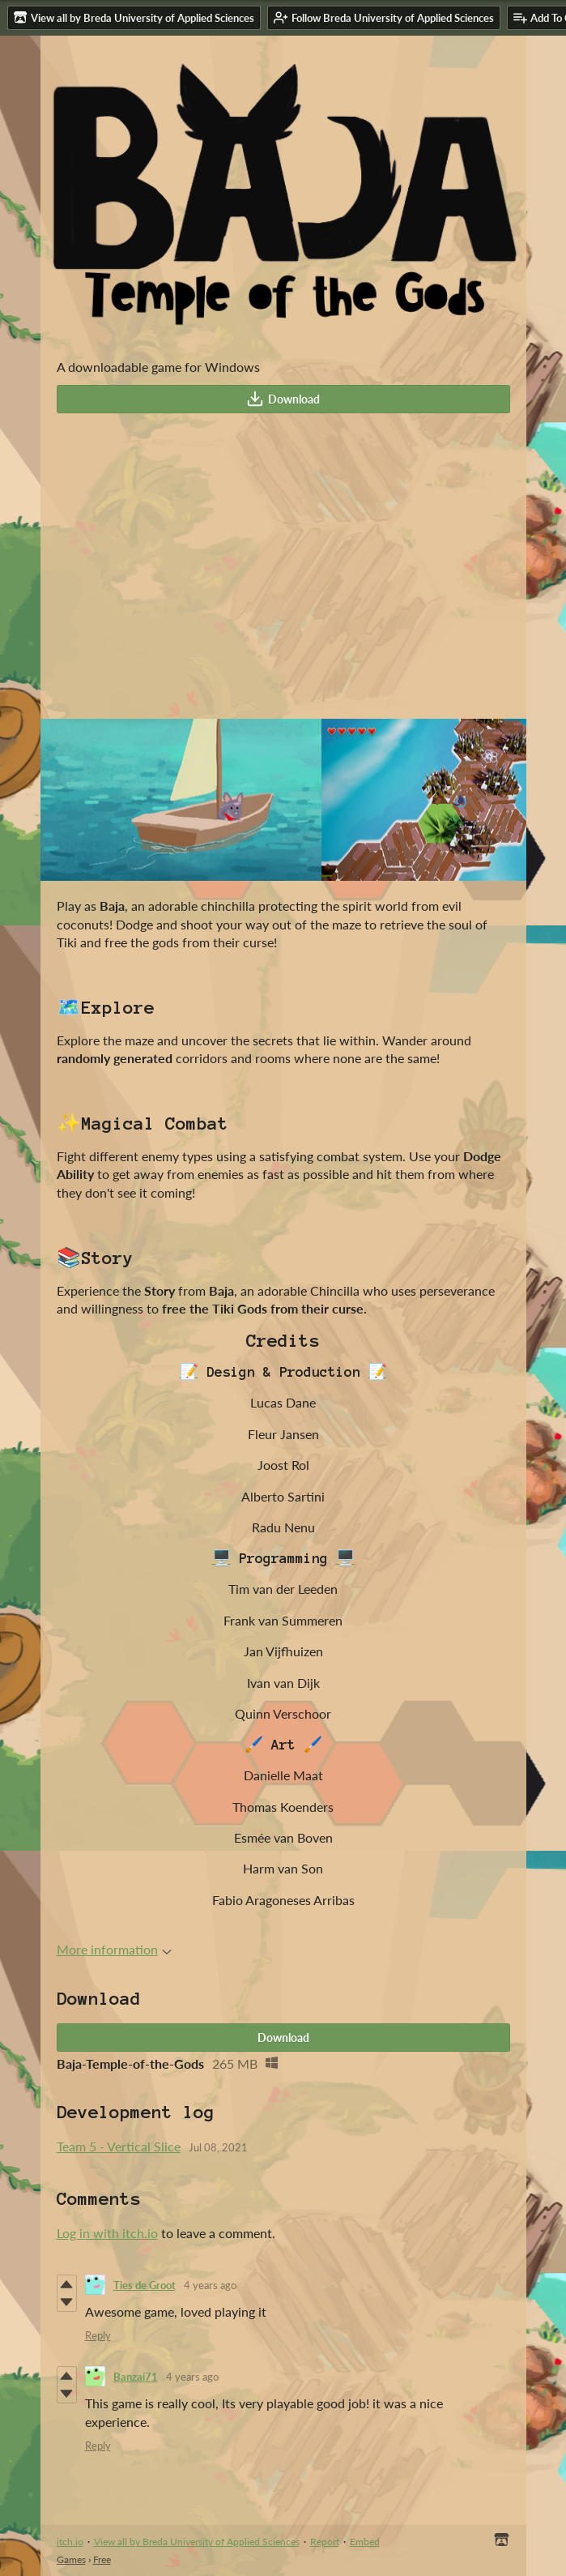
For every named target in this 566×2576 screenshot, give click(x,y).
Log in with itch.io (107, 2233)
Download (283, 399)
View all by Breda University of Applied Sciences (197, 2541)
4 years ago (210, 2285)
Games (71, 2559)
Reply (98, 2335)
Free (102, 2559)
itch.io (70, 2541)
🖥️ (221, 1558)
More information (114, 1949)
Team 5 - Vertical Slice (119, 2146)
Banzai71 (135, 2376)
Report (324, 2541)
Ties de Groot (144, 2285)
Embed (365, 2541)
